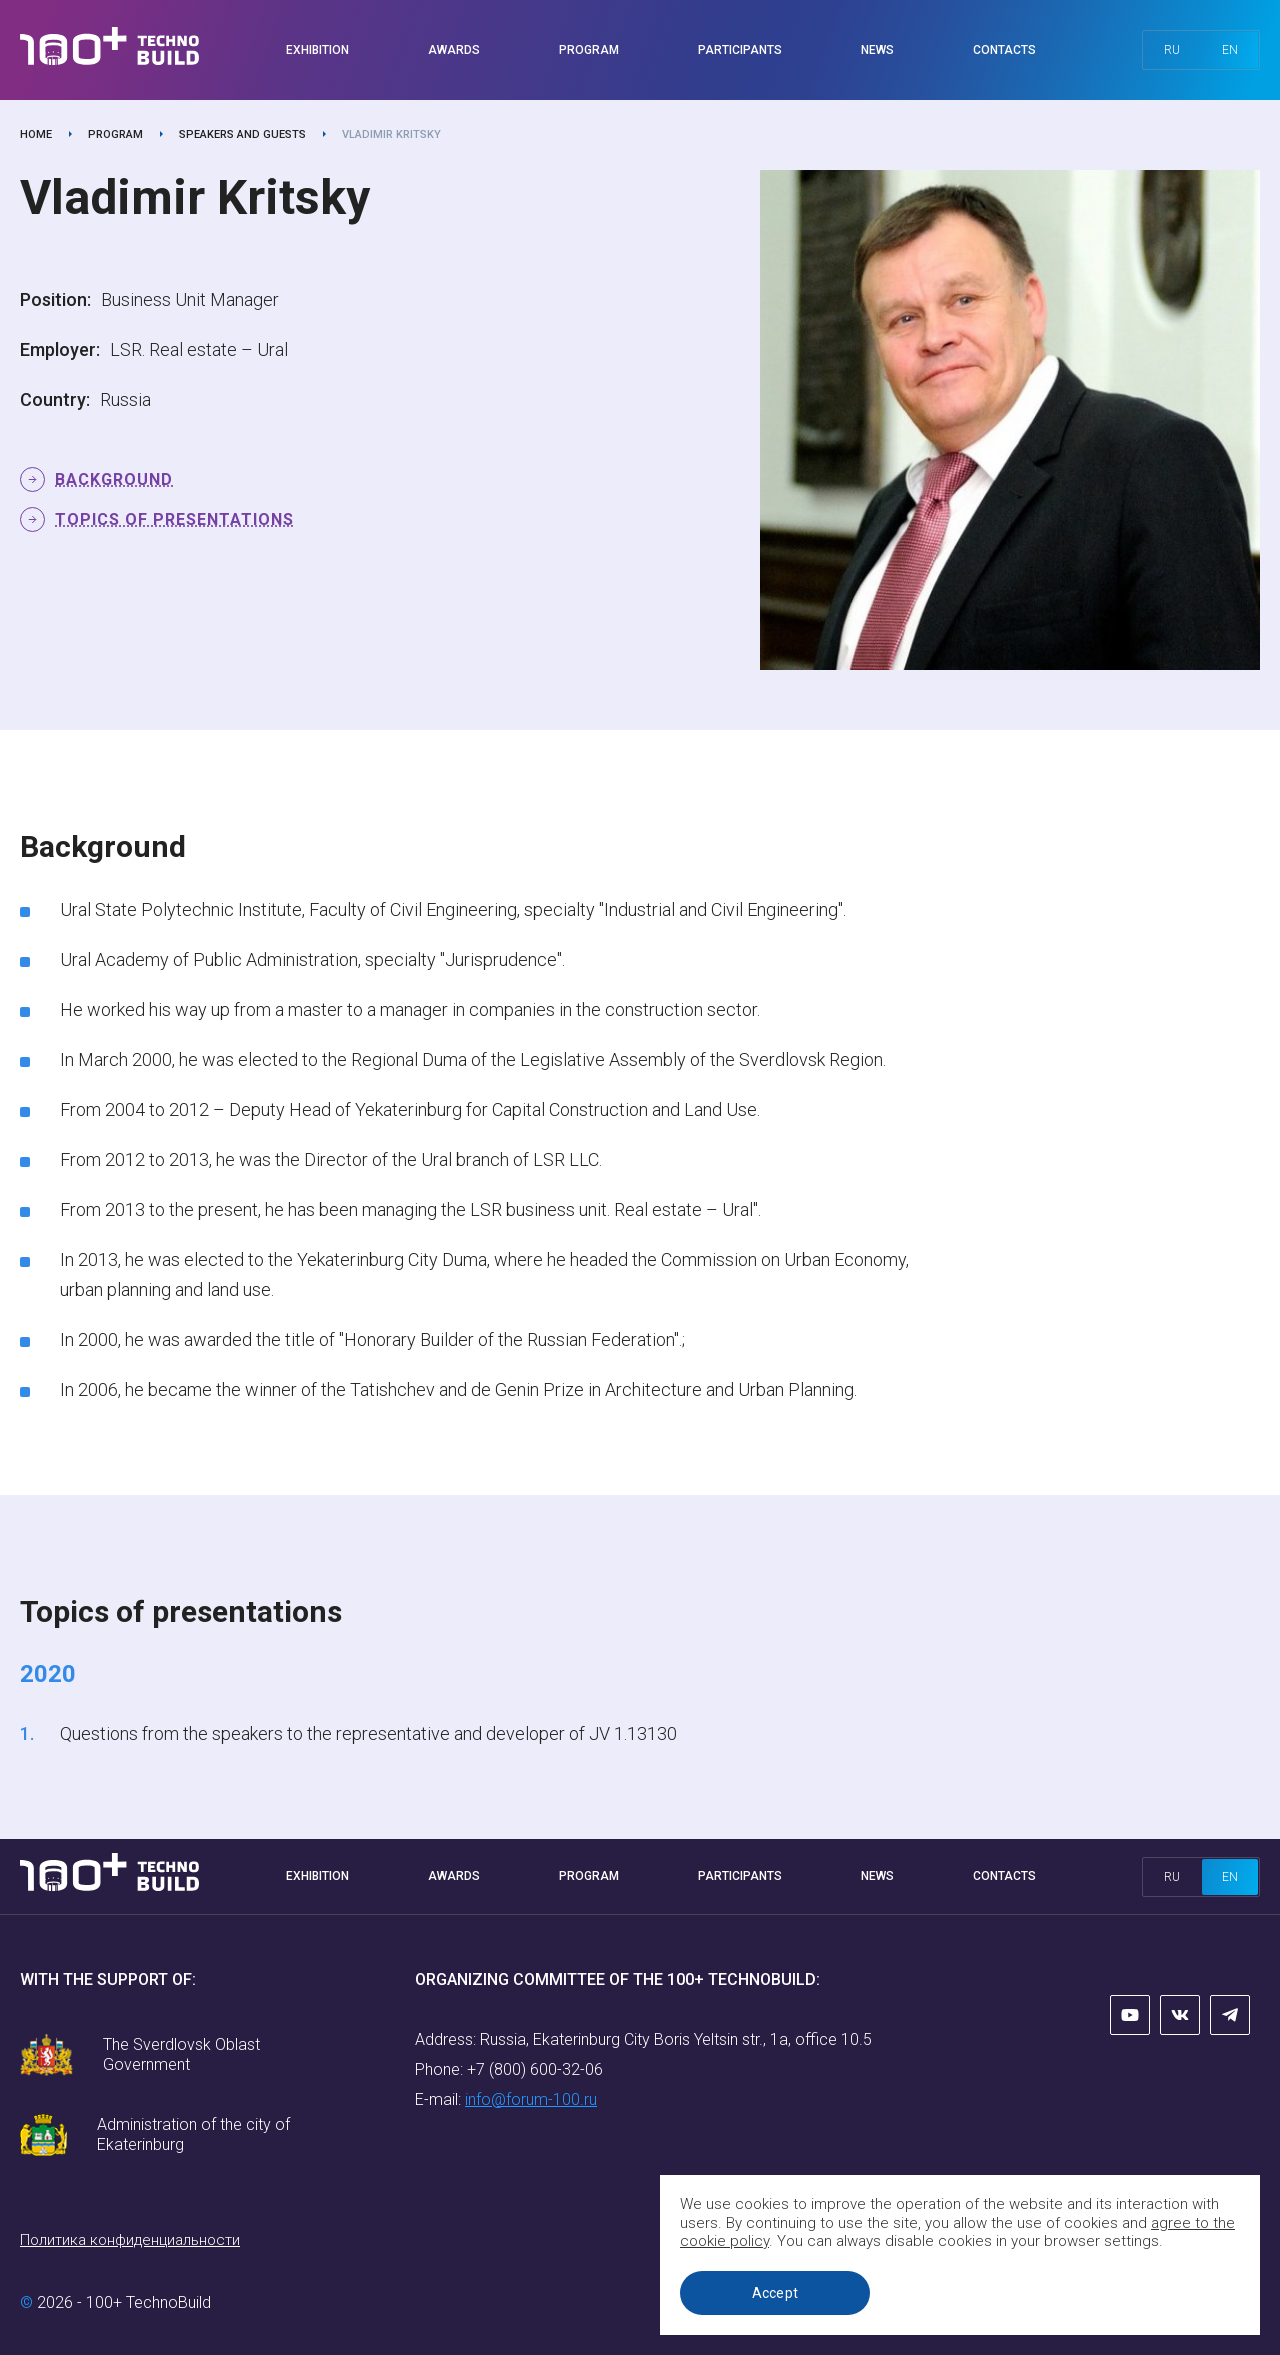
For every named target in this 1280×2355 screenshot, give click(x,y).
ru (1172, 50)
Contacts (1004, 50)
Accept (775, 2293)
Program (589, 50)
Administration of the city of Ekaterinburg (193, 2134)
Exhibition (317, 50)
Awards (454, 50)
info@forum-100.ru (531, 2099)
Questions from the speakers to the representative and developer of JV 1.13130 (368, 1733)
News (877, 50)
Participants (740, 50)
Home (36, 134)
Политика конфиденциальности (130, 2240)
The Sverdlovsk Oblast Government (181, 2054)
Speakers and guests (242, 134)
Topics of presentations (174, 519)
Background (114, 479)
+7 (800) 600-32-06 (535, 2069)
